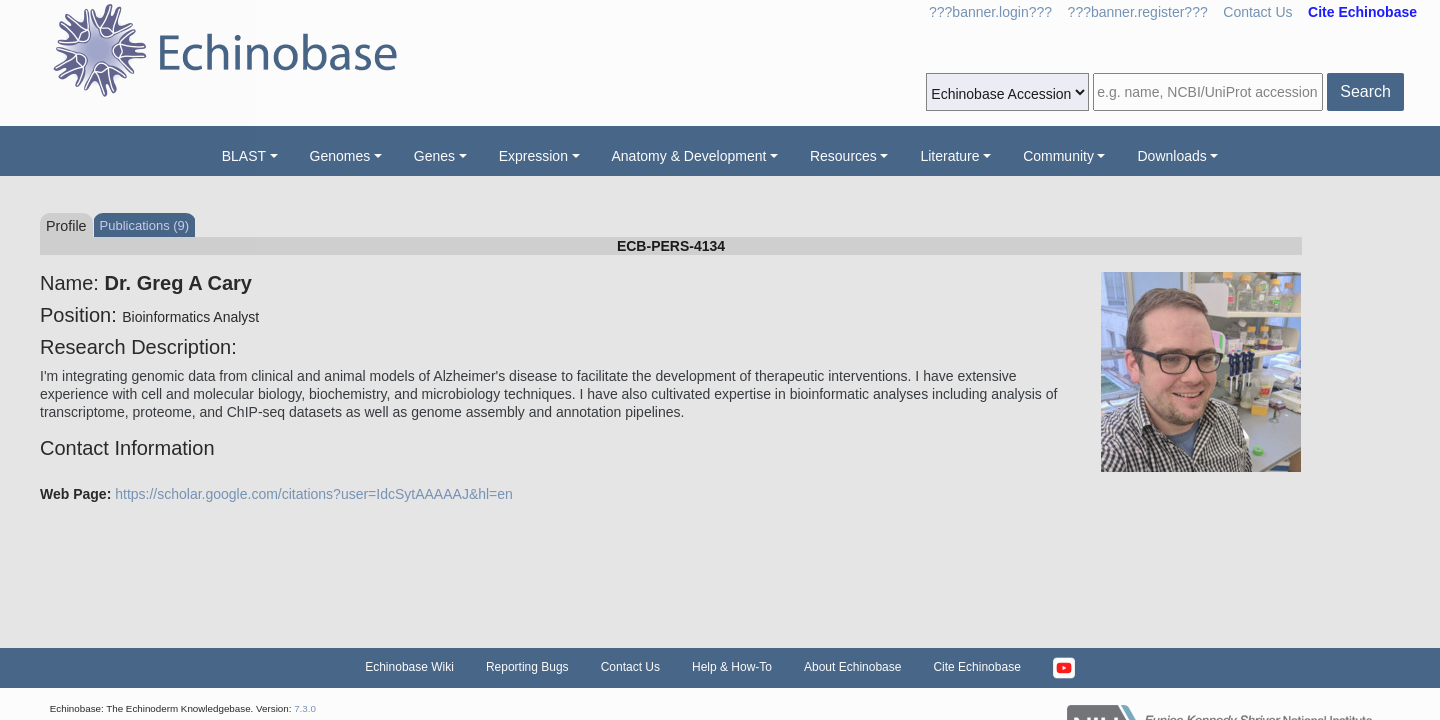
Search (1365, 91)
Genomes (340, 156)
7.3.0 (305, 708)
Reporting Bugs (527, 667)
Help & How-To (732, 667)
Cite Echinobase (976, 667)
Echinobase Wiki (409, 667)
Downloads (1171, 156)
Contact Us (1257, 12)
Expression (533, 156)
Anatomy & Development (689, 156)
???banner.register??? (1138, 12)
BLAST (244, 156)
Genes (434, 156)
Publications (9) (145, 225)
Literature (949, 156)
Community (1058, 156)
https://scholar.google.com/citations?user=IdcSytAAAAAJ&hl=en (314, 494)
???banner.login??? (990, 12)
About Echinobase (852, 667)
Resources (843, 156)
